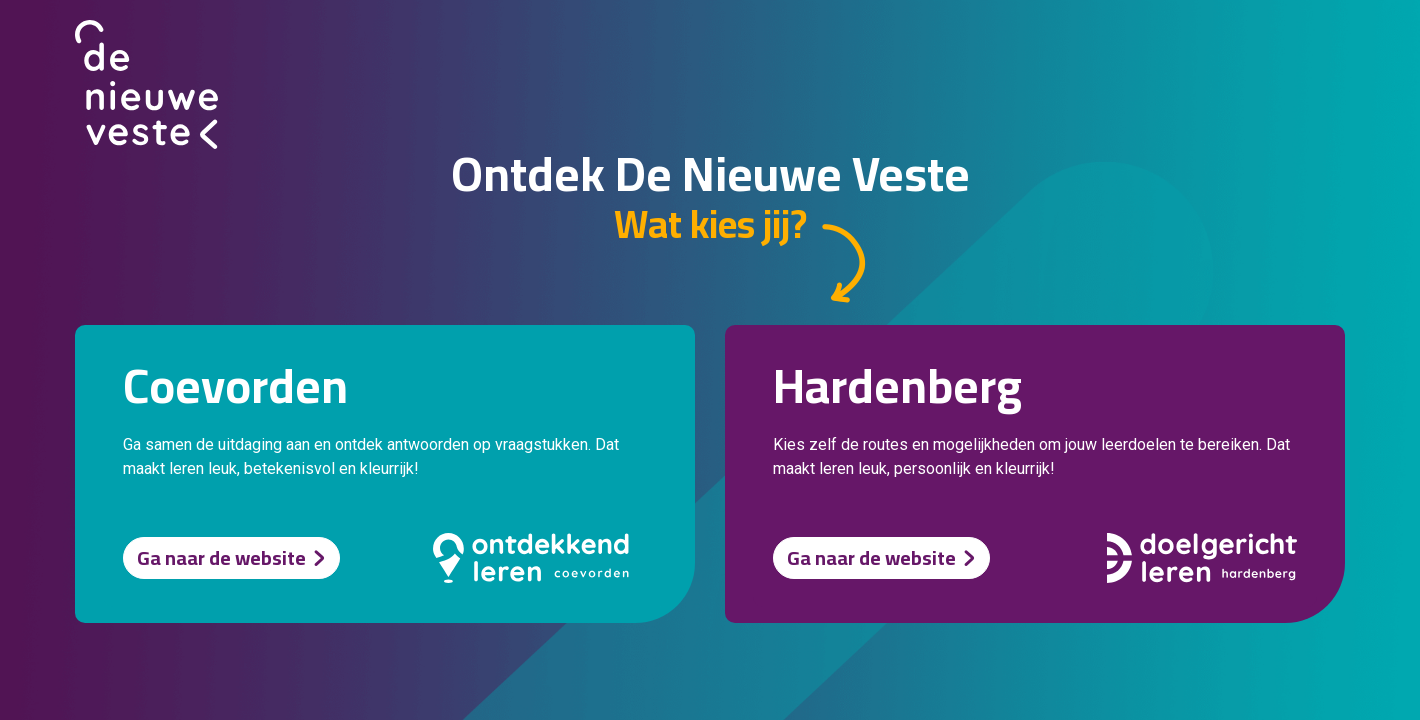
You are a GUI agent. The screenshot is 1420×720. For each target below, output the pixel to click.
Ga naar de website (221, 557)
